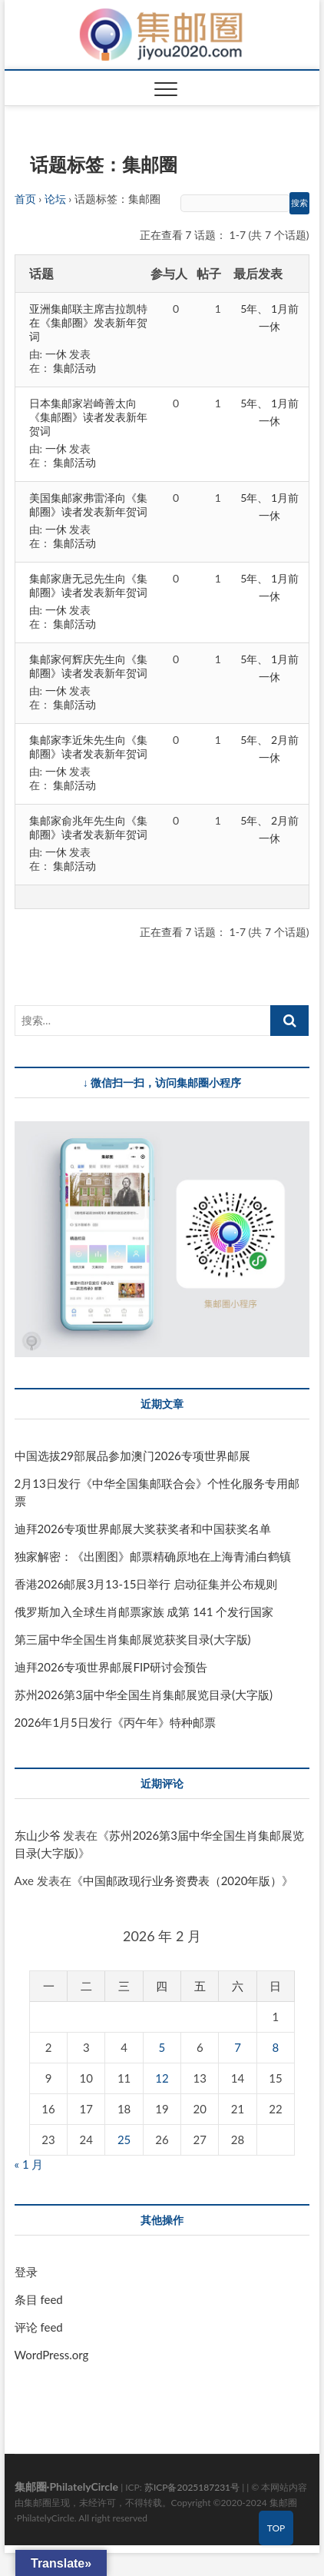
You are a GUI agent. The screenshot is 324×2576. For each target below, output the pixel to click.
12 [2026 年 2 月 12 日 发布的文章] (161, 2078)
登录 (26, 2272)
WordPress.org (52, 2355)
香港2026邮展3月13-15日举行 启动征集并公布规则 (146, 1584)
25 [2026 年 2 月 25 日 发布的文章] (124, 2139)
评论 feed (39, 2327)
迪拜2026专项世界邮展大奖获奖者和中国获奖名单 (143, 1528)
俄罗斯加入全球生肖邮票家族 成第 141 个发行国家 (144, 1611)
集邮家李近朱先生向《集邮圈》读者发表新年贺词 (88, 746)
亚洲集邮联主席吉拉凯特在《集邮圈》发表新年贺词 (88, 322)
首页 (25, 198)
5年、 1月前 (269, 308)
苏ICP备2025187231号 (192, 2487)
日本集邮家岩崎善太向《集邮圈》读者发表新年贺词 (88, 417)
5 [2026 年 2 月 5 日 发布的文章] (162, 2047)
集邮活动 (74, 367)
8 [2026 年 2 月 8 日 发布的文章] (276, 2047)
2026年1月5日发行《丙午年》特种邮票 (115, 1722)
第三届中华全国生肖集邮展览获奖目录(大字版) (133, 1639)
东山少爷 (38, 1835)
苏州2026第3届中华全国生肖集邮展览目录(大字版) (144, 1694)
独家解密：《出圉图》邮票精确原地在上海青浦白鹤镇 (153, 1556)
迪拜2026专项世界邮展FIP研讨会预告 (111, 1667)
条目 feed (39, 2299)
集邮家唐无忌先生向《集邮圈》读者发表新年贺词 (88, 585)
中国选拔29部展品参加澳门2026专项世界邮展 (132, 1455)
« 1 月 (29, 2164)
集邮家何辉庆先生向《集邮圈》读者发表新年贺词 (88, 665)
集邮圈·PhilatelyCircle (66, 2486)
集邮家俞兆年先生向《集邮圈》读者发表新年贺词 (88, 827)
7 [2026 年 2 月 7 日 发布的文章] (237, 2047)
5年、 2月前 (269, 739)
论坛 (55, 198)
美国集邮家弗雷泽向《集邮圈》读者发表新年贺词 (88, 504)
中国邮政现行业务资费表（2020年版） (183, 1880)
